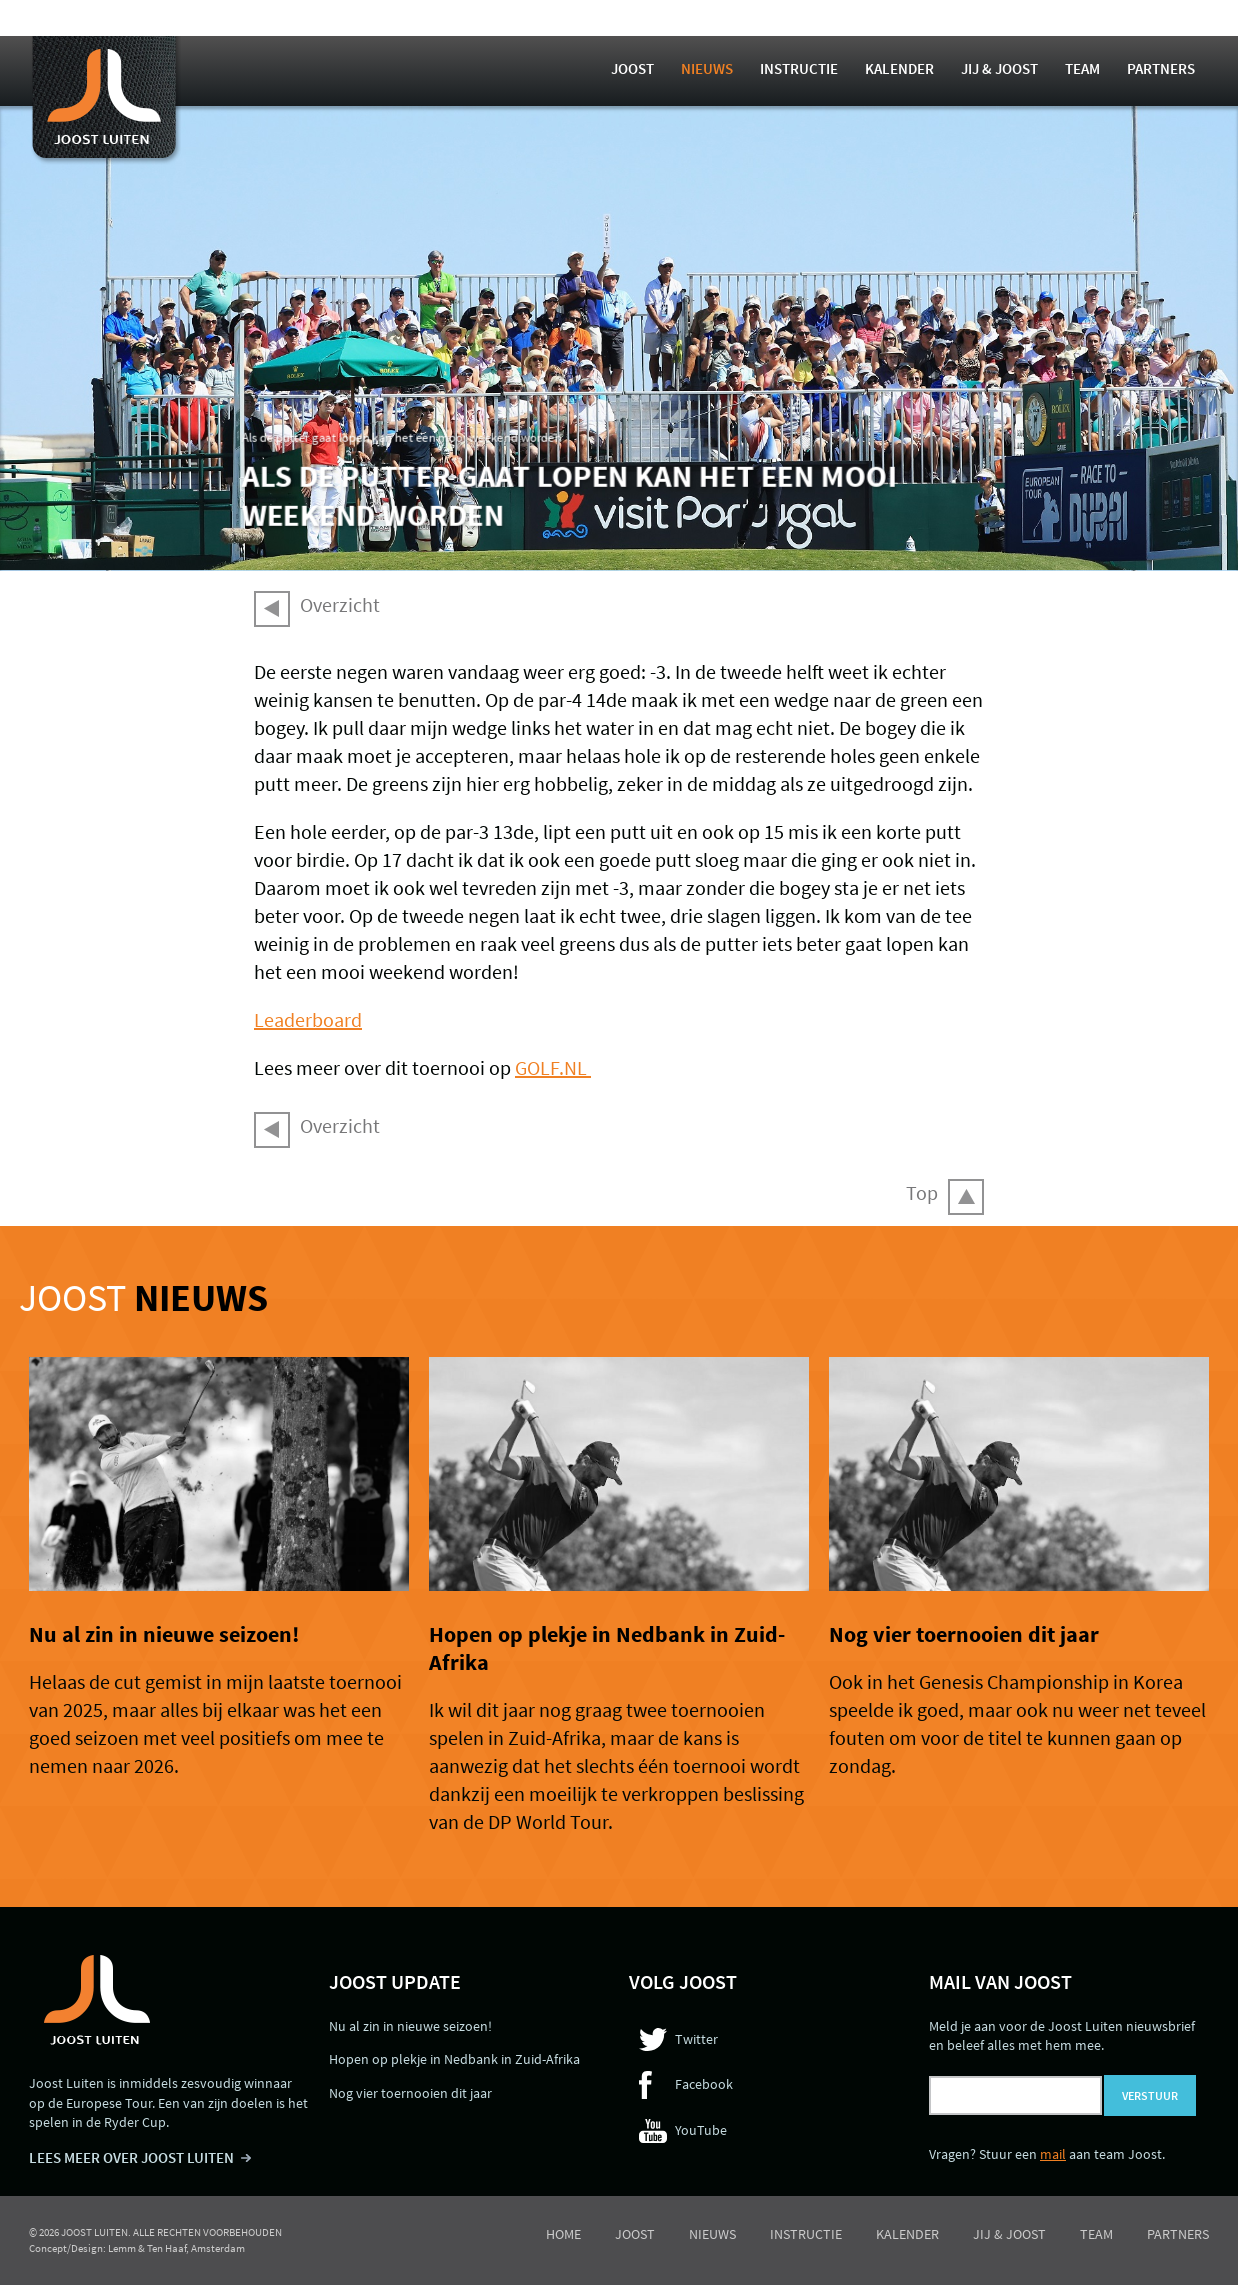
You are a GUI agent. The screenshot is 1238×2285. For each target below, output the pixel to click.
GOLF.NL (553, 1067)
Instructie (799, 68)
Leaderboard (308, 1019)
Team (1082, 68)
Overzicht (340, 604)
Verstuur (1150, 2095)
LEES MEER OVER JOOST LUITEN (131, 2157)
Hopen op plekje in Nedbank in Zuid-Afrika (454, 2059)
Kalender (899, 68)
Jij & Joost (999, 68)
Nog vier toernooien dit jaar (964, 1634)
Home (563, 2234)
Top (922, 1192)
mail (1053, 2154)
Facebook (704, 2084)
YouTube (701, 2130)
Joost (632, 68)
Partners (1161, 68)
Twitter (696, 2039)
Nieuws (707, 68)
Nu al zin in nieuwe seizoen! (164, 1634)
